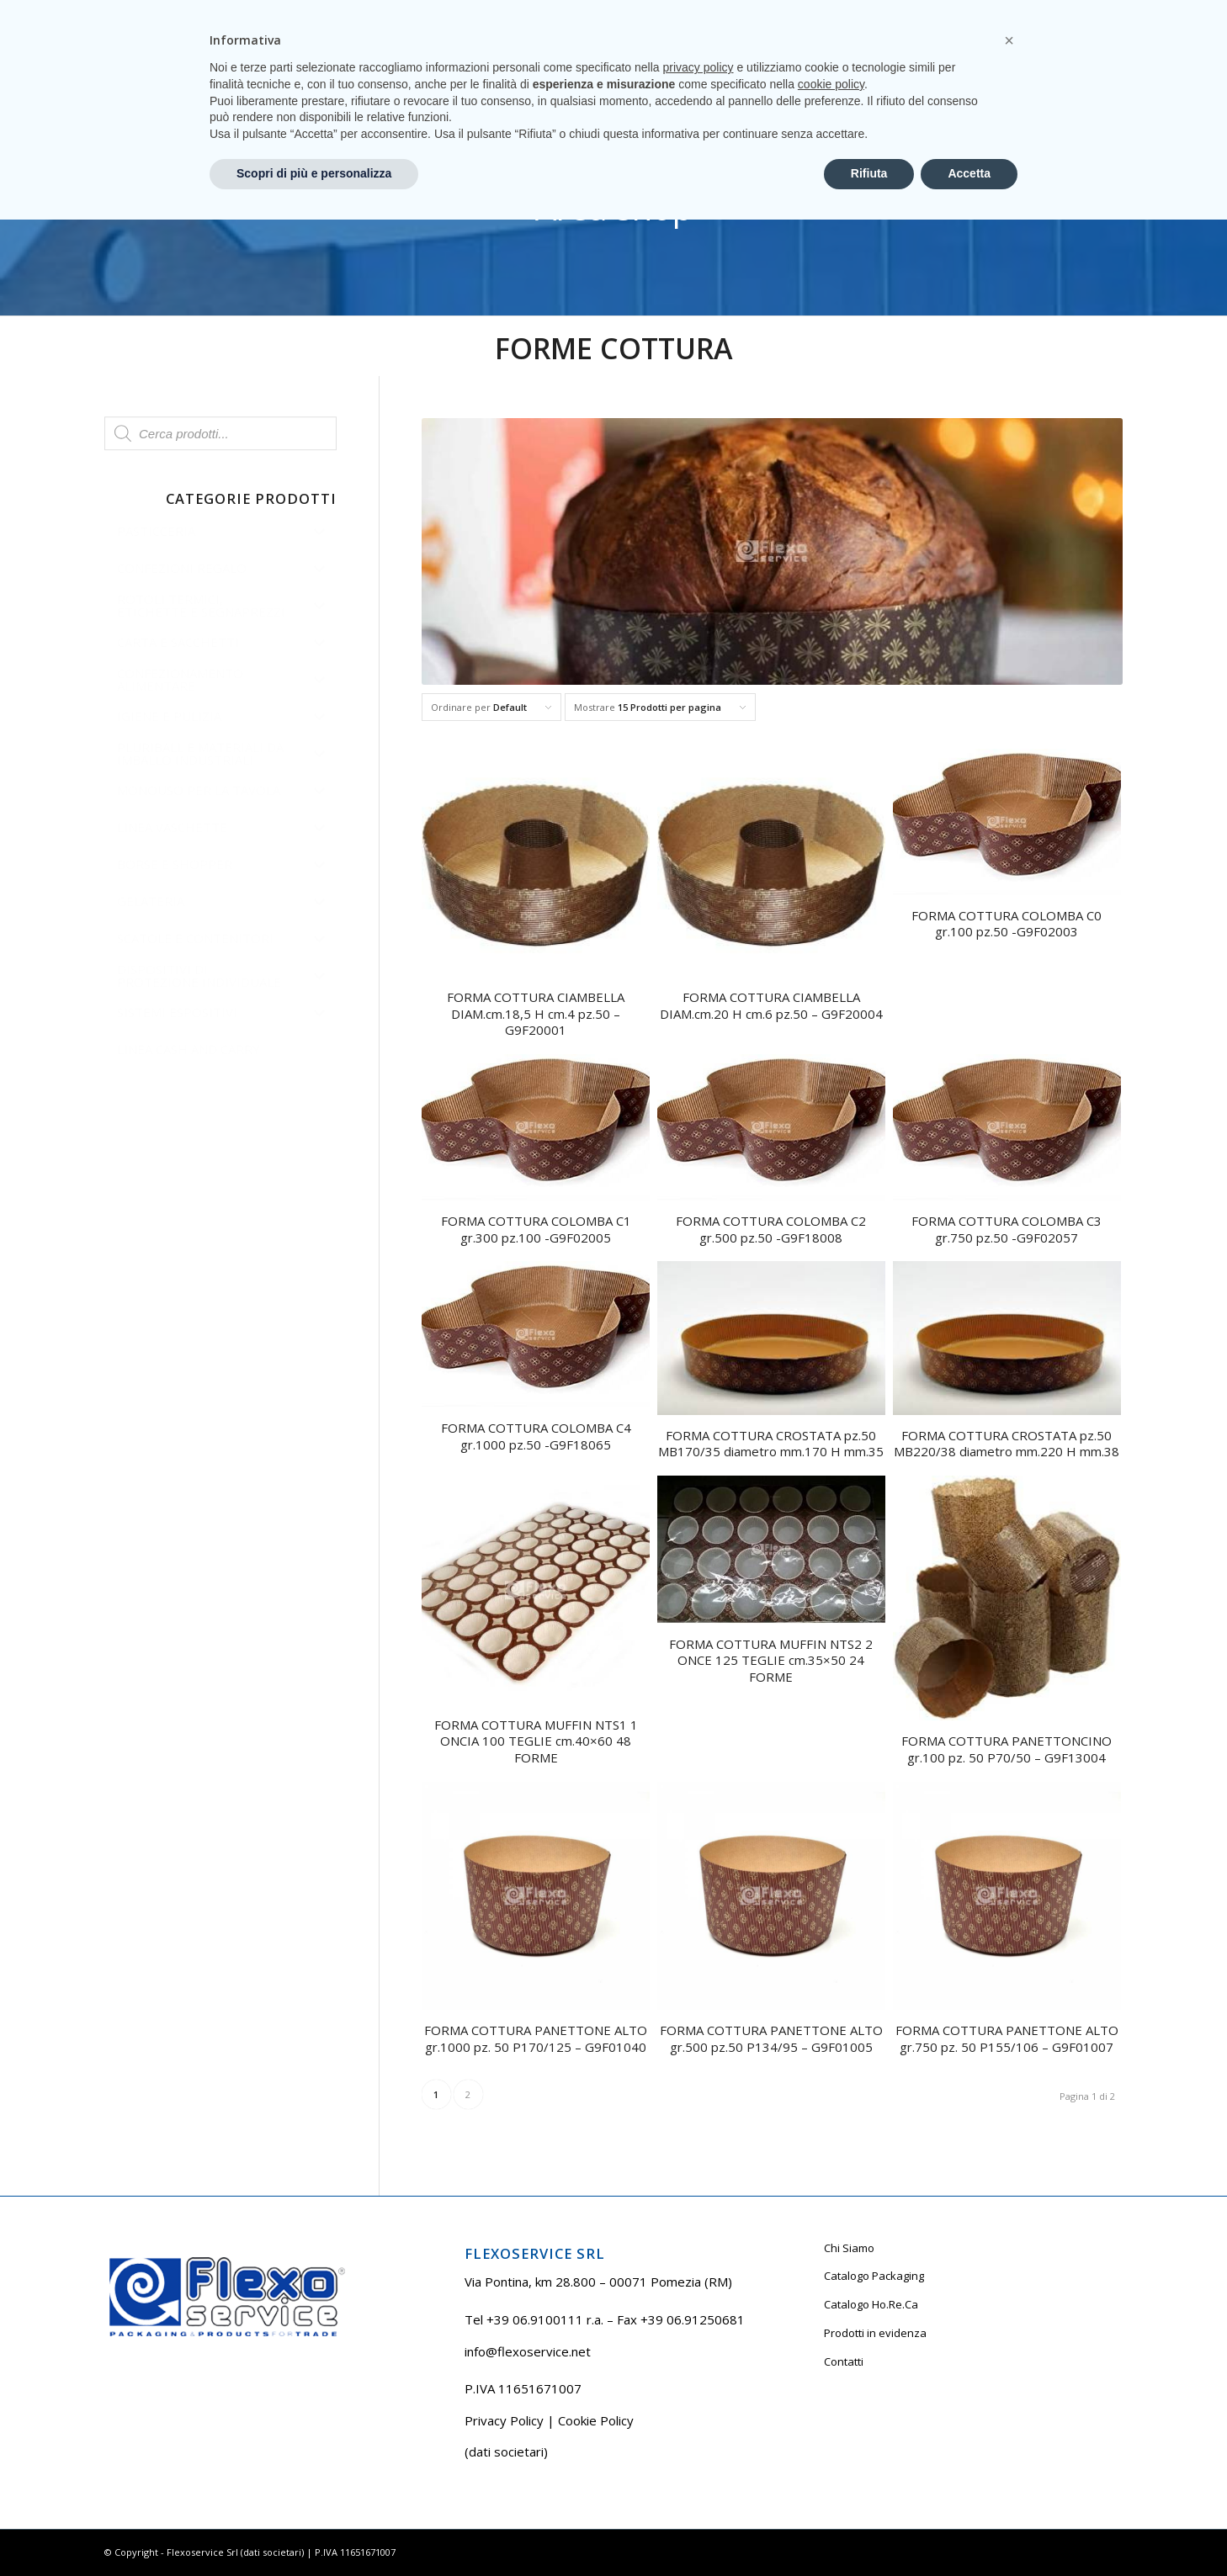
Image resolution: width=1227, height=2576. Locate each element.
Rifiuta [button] (869, 2529)
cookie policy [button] (831, 2440)
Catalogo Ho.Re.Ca (871, 2304)
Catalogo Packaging (874, 2275)
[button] (1009, 2396)
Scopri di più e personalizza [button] (313, 2529)
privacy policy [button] (698, 2423)
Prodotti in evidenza (875, 2332)
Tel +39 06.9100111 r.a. (155, 12)
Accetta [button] (969, 2529)
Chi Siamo (849, 2247)
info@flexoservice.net (528, 2351)
